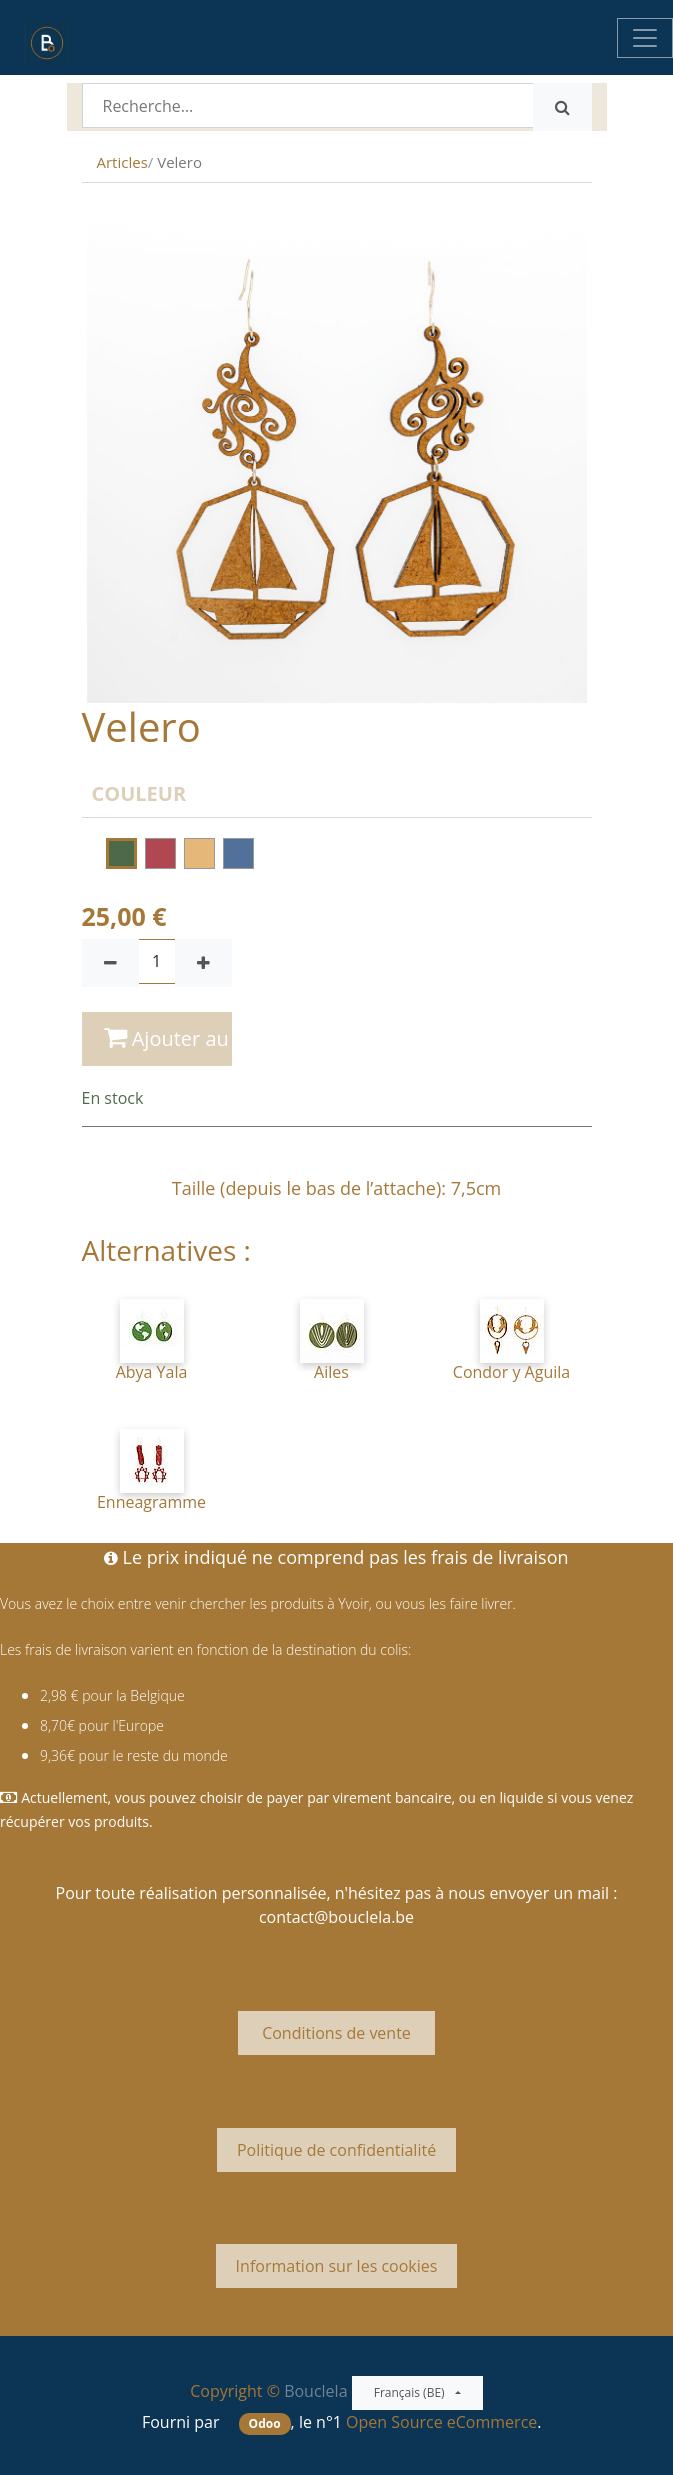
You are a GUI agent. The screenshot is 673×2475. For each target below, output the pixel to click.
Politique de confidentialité (336, 2150)
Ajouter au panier (168, 1038)
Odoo (265, 2423)
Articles (122, 162)
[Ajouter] (203, 963)
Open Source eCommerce (441, 2422)
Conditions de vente (336, 2033)
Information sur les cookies (337, 2266)
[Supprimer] (110, 963)
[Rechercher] (562, 107)
